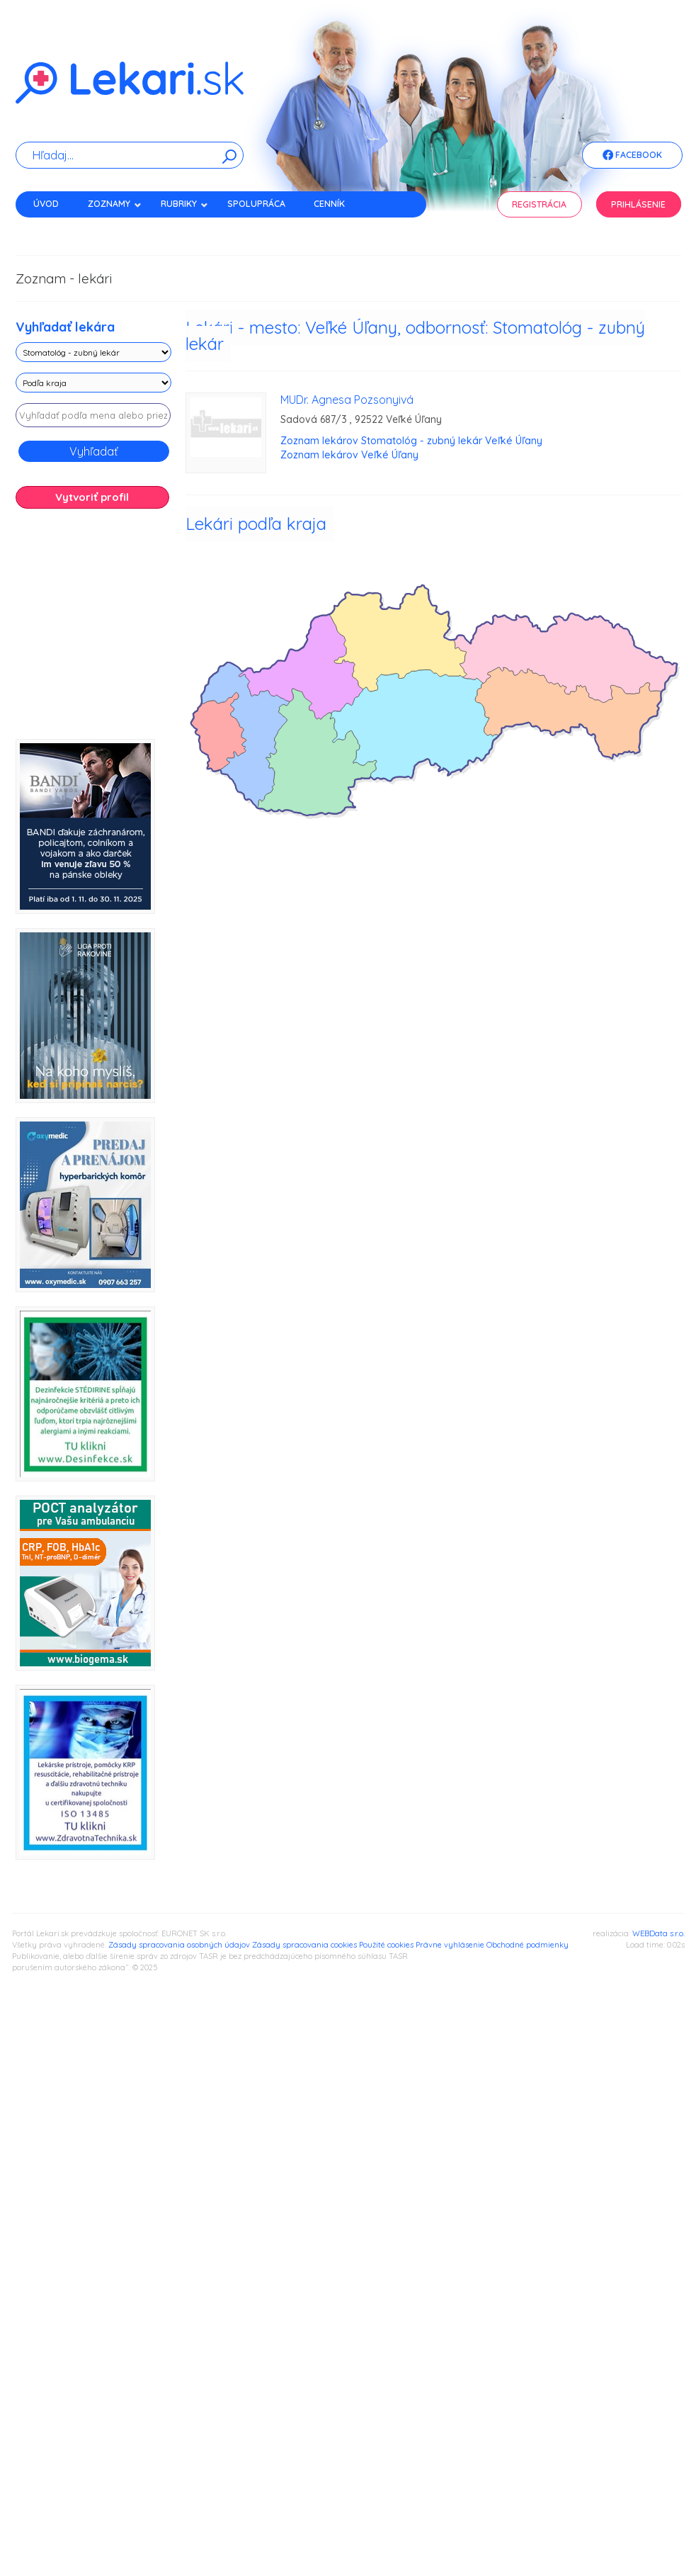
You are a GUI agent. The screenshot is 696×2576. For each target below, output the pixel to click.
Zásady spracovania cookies (304, 1945)
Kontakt (53, 228)
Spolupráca (256, 203)
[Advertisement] (157, 629)
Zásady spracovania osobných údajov (179, 1945)
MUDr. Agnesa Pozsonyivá (346, 399)
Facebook (632, 155)
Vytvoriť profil (92, 497)
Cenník (329, 203)
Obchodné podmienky (527, 1945)
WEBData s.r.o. (658, 1933)
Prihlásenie (638, 204)
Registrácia (539, 204)
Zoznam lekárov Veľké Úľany (349, 454)
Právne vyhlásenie (450, 1945)
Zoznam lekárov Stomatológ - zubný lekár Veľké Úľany (411, 440)
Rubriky (184, 203)
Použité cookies (386, 1945)
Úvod (46, 203)
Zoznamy (115, 203)
